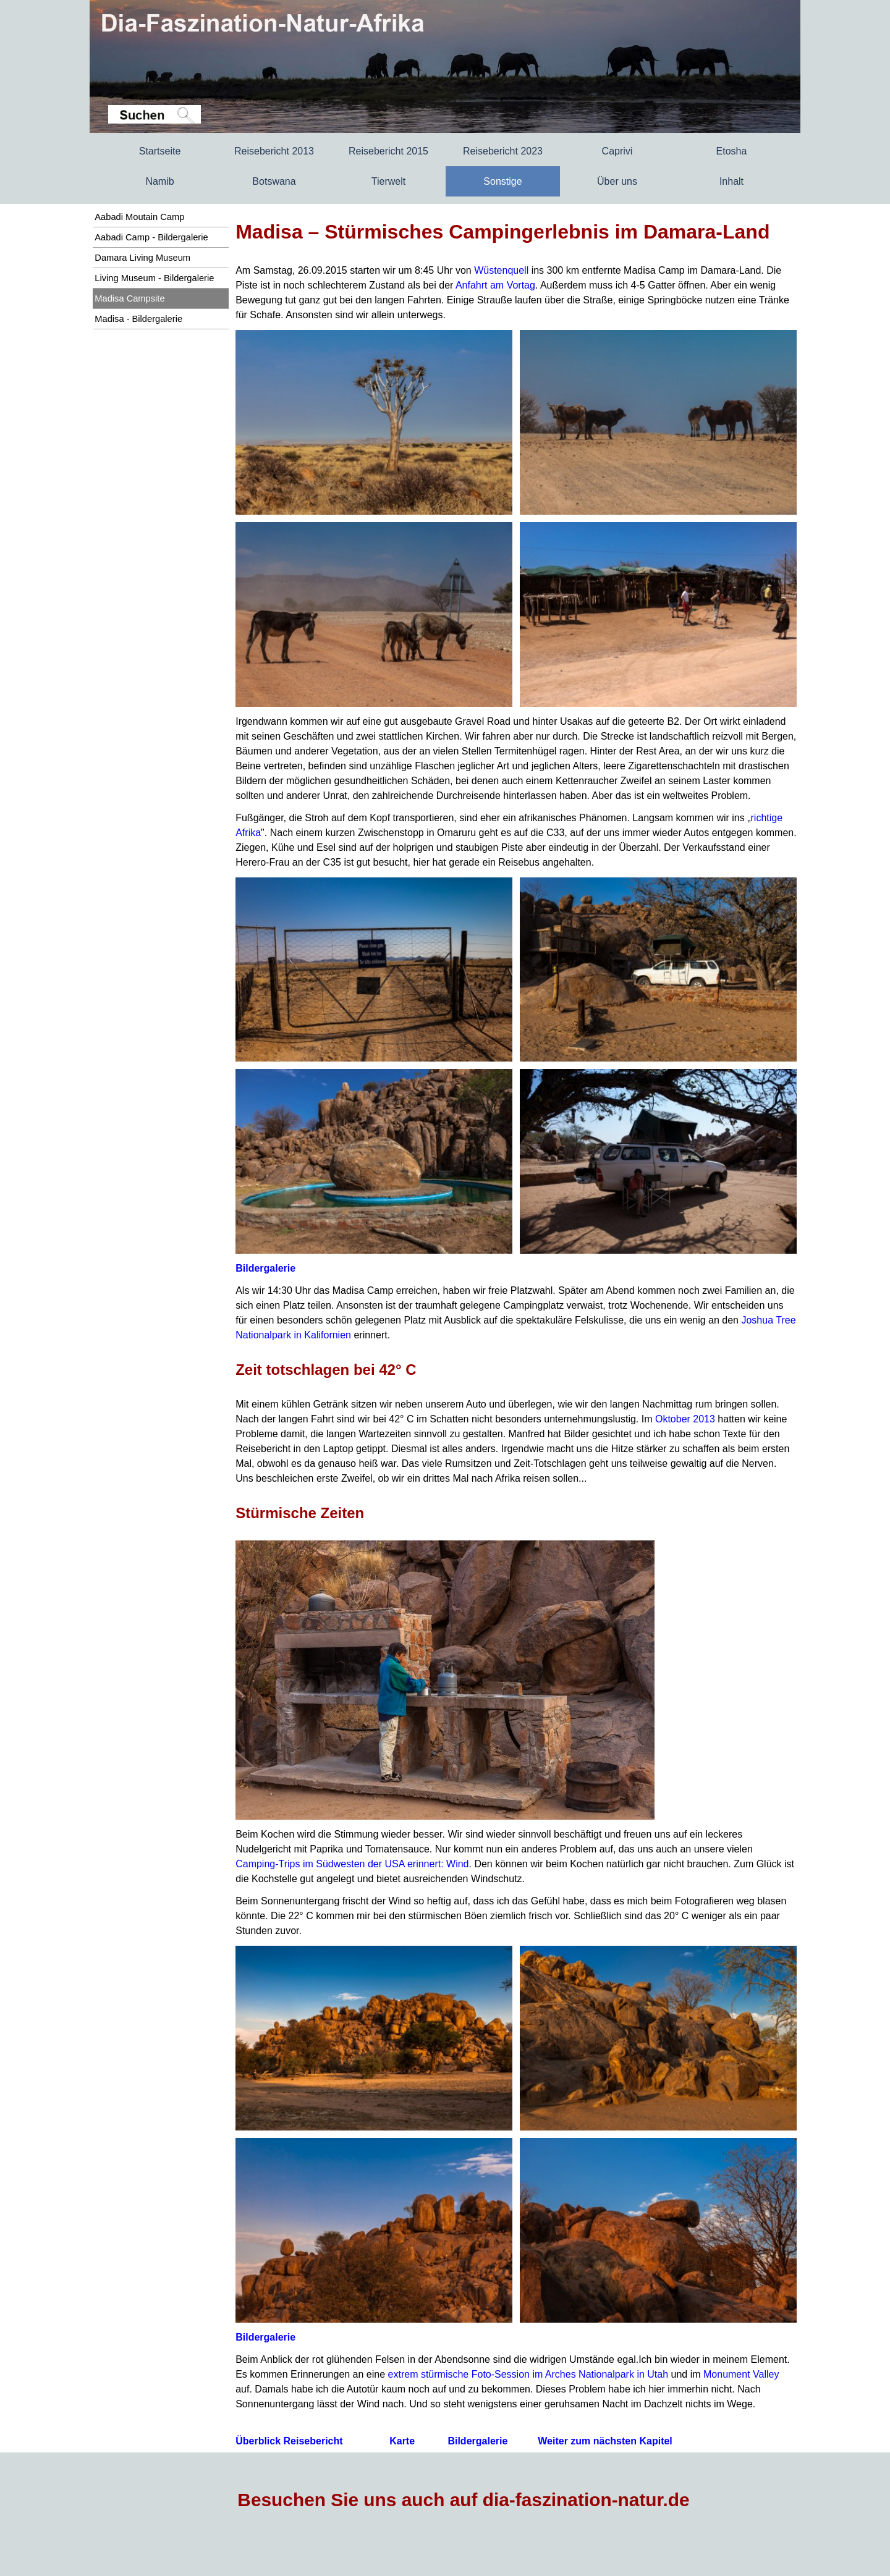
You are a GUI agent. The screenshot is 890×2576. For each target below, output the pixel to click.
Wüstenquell (501, 270)
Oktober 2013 (685, 1419)
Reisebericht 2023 (503, 151)
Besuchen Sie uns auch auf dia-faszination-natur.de (463, 2499)
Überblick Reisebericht (288, 2441)
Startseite (160, 151)
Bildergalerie (265, 1268)
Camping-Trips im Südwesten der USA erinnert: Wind (351, 1864)
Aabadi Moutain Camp (139, 217)
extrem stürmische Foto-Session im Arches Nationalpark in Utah (528, 2374)
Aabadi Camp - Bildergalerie (151, 237)
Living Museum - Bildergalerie (154, 278)
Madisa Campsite (129, 298)
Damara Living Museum (142, 258)
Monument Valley (741, 2374)
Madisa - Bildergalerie (138, 319)
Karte (402, 2441)
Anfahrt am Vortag (495, 285)
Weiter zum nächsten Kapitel (605, 2441)
